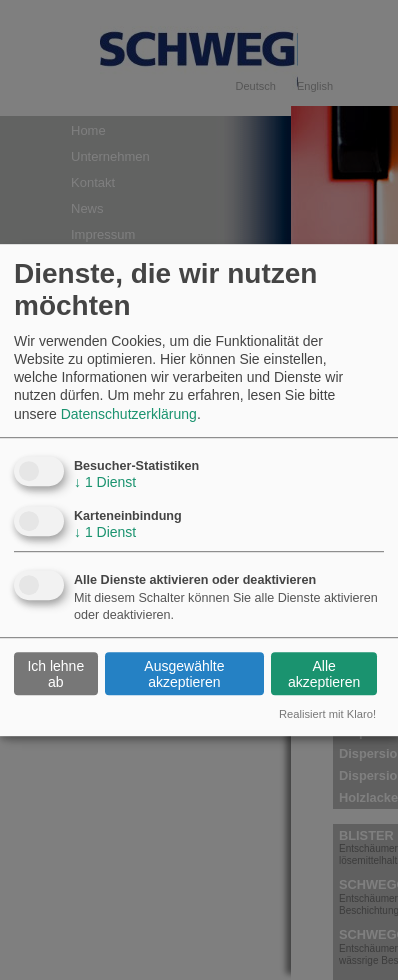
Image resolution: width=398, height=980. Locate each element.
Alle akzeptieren (324, 674)
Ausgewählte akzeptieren (184, 674)
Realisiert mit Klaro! (327, 714)
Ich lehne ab (55, 674)
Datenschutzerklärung (129, 414)
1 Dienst (105, 482)
